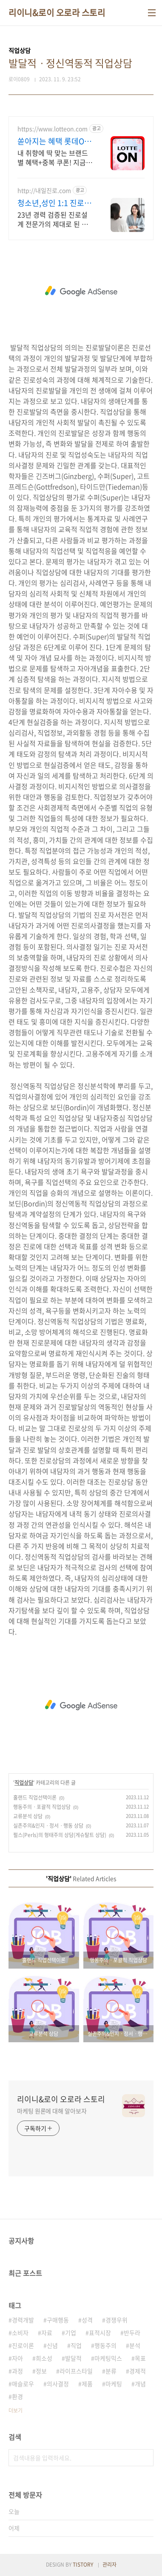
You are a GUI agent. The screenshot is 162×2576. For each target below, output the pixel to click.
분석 (134, 2345)
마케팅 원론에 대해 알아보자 (52, 2111)
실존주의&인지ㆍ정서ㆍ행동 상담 (48, 1825)
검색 (145, 2458)
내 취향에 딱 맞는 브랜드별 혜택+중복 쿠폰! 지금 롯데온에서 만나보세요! (52, 157)
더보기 (16, 2410)
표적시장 (100, 2332)
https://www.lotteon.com (52, 128)
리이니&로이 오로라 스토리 (57, 13)
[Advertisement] (81, 291)
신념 (52, 2345)
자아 (17, 2358)
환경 (17, 2396)
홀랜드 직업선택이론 (35, 1797)
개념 (140, 2383)
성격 (87, 2320)
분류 (111, 2371)
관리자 (109, 2564)
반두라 (132, 2332)
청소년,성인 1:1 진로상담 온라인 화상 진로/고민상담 (54, 203)
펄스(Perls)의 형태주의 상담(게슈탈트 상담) (59, 1835)
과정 (17, 2371)
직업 (76, 2345)
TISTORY (83, 2564)
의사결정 (58, 2383)
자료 (46, 2332)
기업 (70, 2332)
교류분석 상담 (28, 1816)
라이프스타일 (76, 2371)
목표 (140, 2358)
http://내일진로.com (44, 190)
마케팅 (113, 2383)
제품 (87, 2383)
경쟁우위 (116, 2320)
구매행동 (58, 2320)
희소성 (44, 2358)
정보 (41, 2371)
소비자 (20, 2332)
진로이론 (23, 2345)
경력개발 (23, 2320)
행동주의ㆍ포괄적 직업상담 (42, 1807)
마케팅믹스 (108, 2358)
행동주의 (105, 2345)
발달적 (73, 2358)
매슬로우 (23, 2383)
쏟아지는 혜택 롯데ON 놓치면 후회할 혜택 (53, 141)
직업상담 (23, 1782)
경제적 (137, 2371)
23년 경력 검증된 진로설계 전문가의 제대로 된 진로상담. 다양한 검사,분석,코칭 (53, 219)
